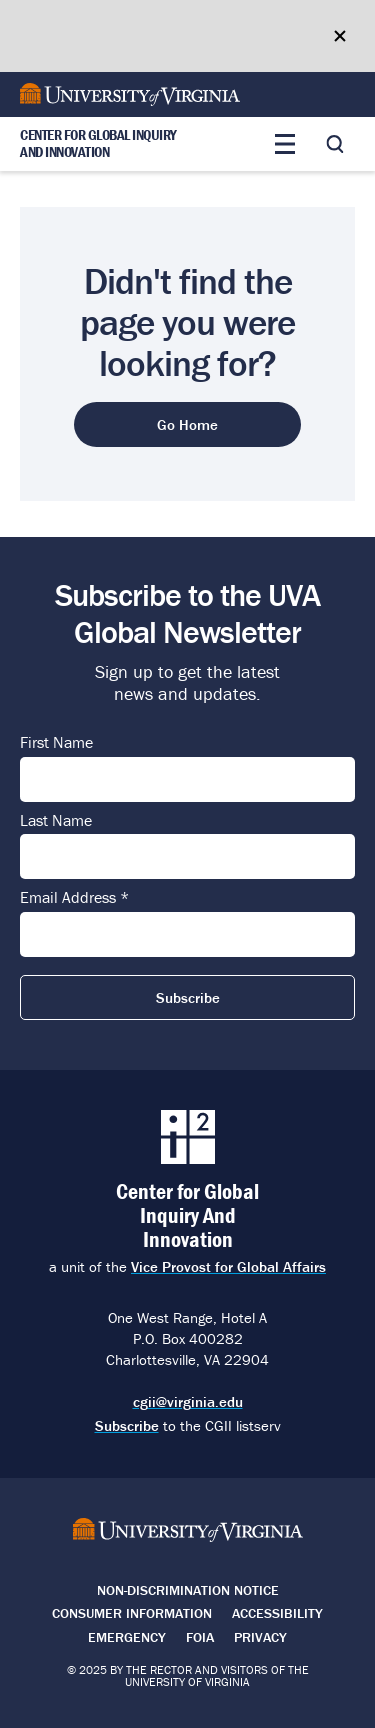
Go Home (187, 424)
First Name (56, 743)
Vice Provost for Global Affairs (228, 1266)
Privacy (260, 1637)
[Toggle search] (335, 144)
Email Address (74, 898)
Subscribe (127, 1425)
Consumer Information (132, 1613)
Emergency (127, 1637)
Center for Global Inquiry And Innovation (98, 144)
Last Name (56, 821)
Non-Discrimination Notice (188, 1590)
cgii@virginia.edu (188, 1401)
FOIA (200, 1637)
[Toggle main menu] (285, 144)
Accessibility (277, 1613)
